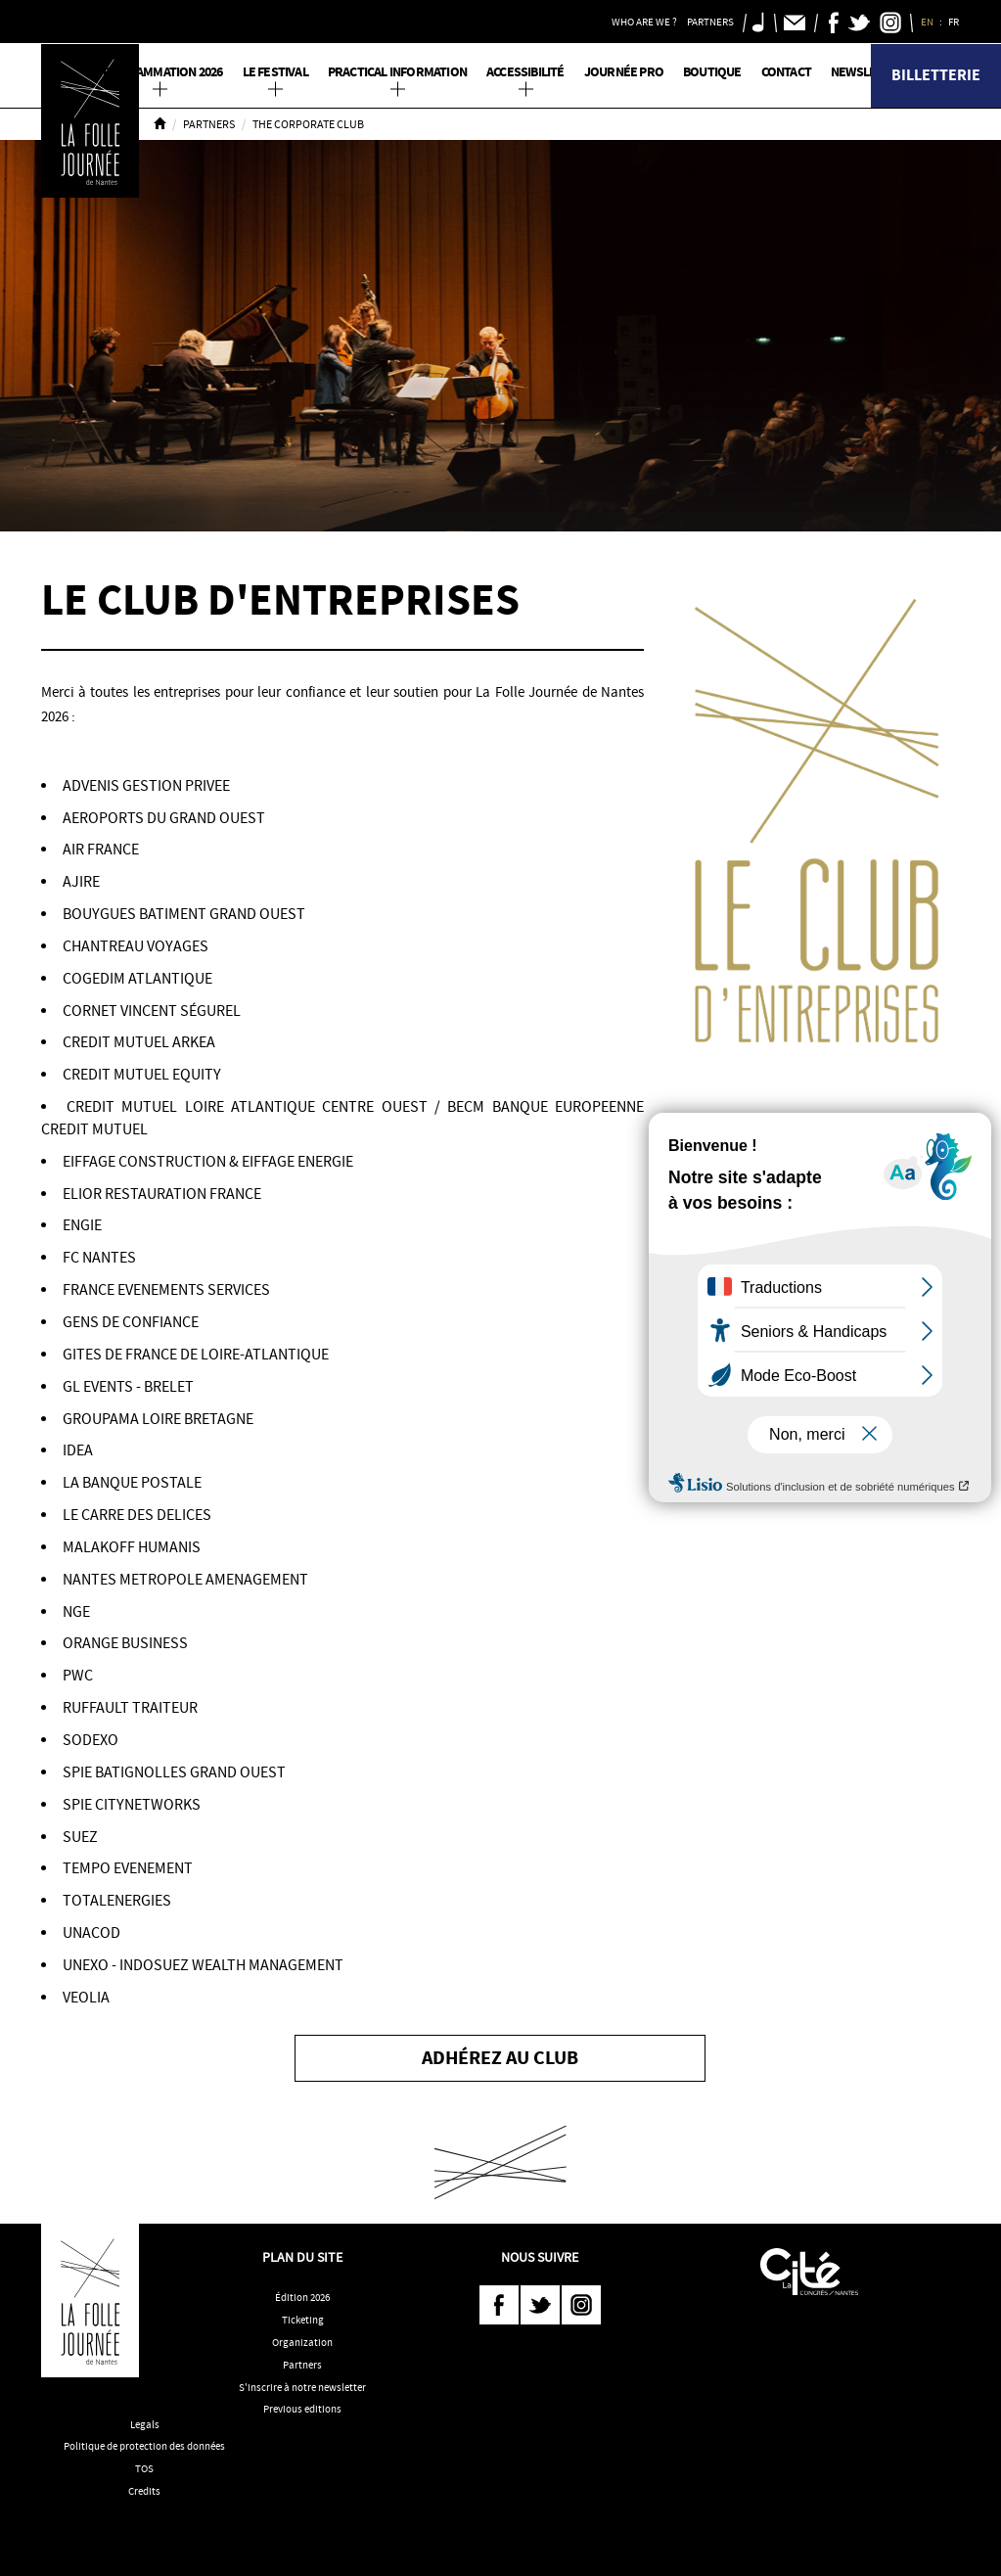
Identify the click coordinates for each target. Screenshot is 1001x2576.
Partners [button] (710, 21)
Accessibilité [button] (525, 72)
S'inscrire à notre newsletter (302, 2387)
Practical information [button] (397, 72)
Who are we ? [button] (644, 21)
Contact (786, 72)
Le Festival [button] (275, 72)
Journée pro (623, 72)
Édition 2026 (302, 2297)
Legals (144, 2424)
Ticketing (303, 2319)
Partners (209, 124)
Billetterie (935, 75)
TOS (144, 2468)
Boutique (712, 72)
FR (954, 21)
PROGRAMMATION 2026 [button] (159, 72)
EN (928, 21)
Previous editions (302, 2408)
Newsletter (868, 72)
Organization (302, 2342)
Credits (144, 2491)
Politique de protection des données (144, 2446)
